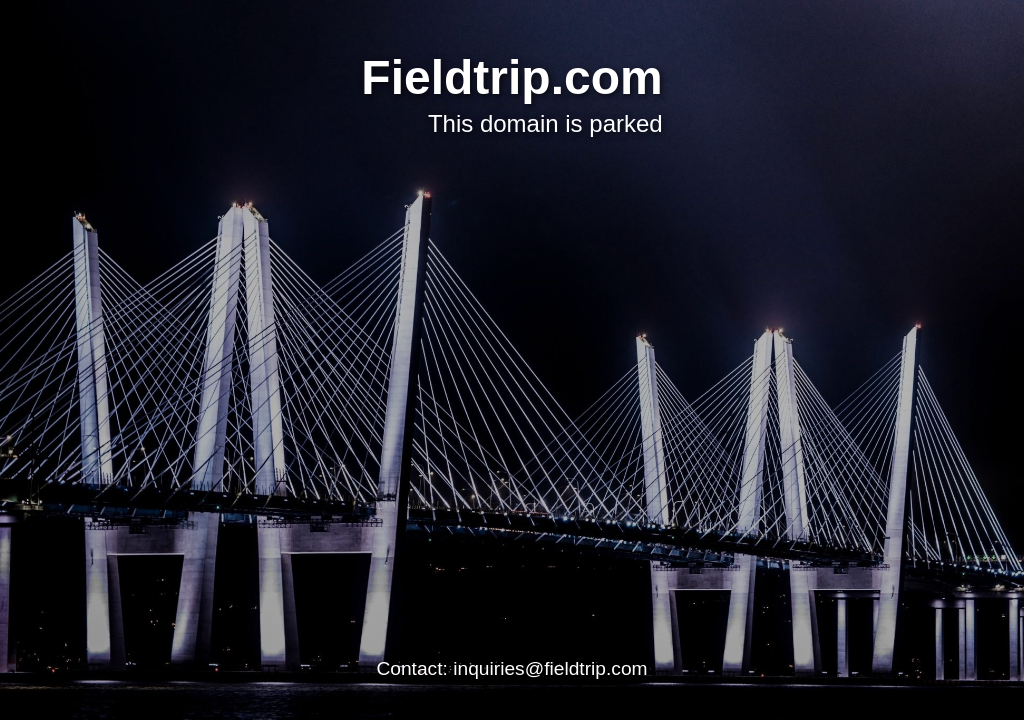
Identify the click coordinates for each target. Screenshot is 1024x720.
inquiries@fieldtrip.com (550, 668)
